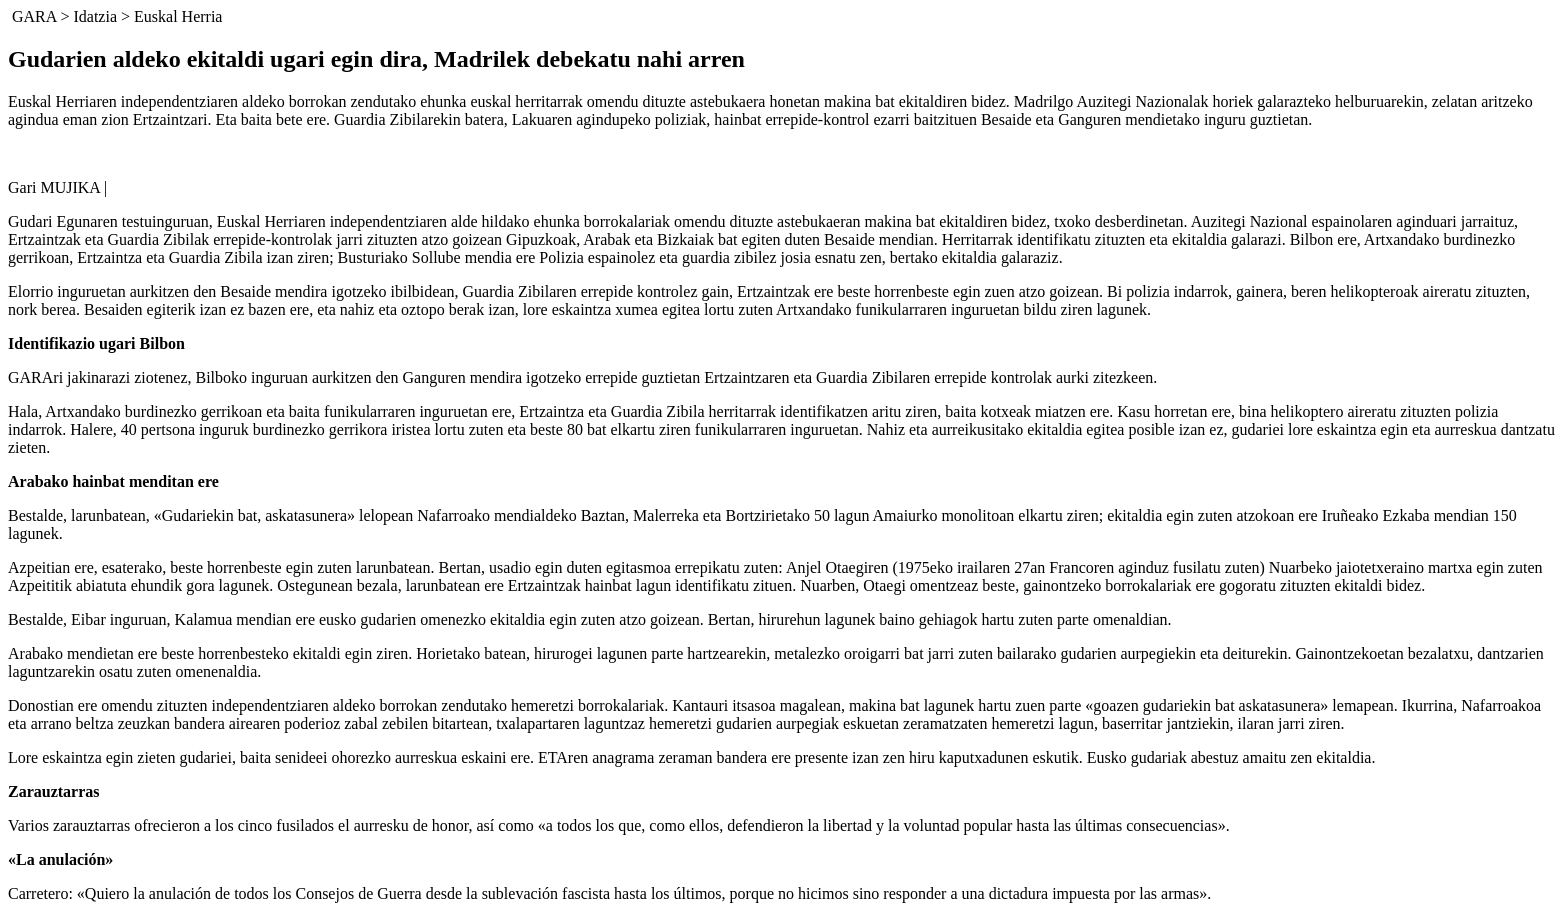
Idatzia (95, 16)
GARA (34, 16)
